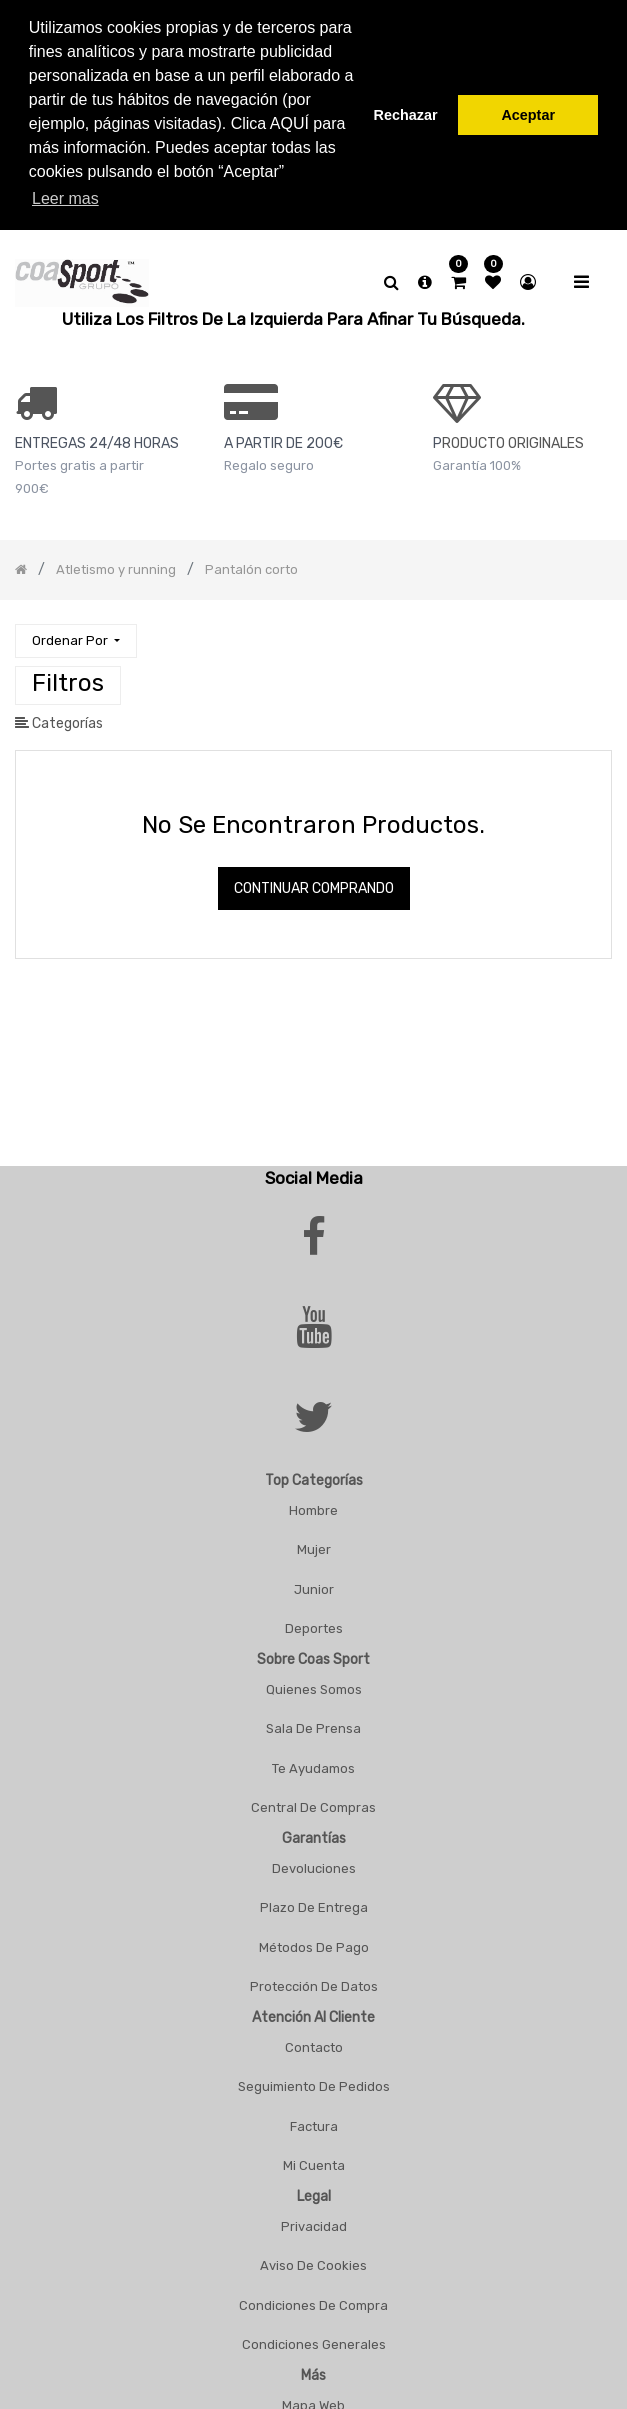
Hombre (313, 1503)
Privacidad (314, 2219)
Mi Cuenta (314, 2158)
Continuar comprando (314, 881)
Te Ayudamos (313, 1761)
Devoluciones (314, 1861)
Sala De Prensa (313, 1721)
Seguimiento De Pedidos (314, 2079)
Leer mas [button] (65, 198)
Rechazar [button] (406, 115)
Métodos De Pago (314, 1940)
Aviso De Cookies (313, 2258)
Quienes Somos (314, 1682)
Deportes (314, 1621)
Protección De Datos (314, 1979)
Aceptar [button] (528, 115)
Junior (314, 1582)
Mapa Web (313, 2398)
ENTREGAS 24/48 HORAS (97, 436)
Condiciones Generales (314, 2337)
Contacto (314, 2040)
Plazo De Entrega (314, 1900)
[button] (76, 634)
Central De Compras (313, 1800)
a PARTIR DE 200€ (283, 436)
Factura (314, 2119)
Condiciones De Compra (313, 2298)
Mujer (314, 1542)
